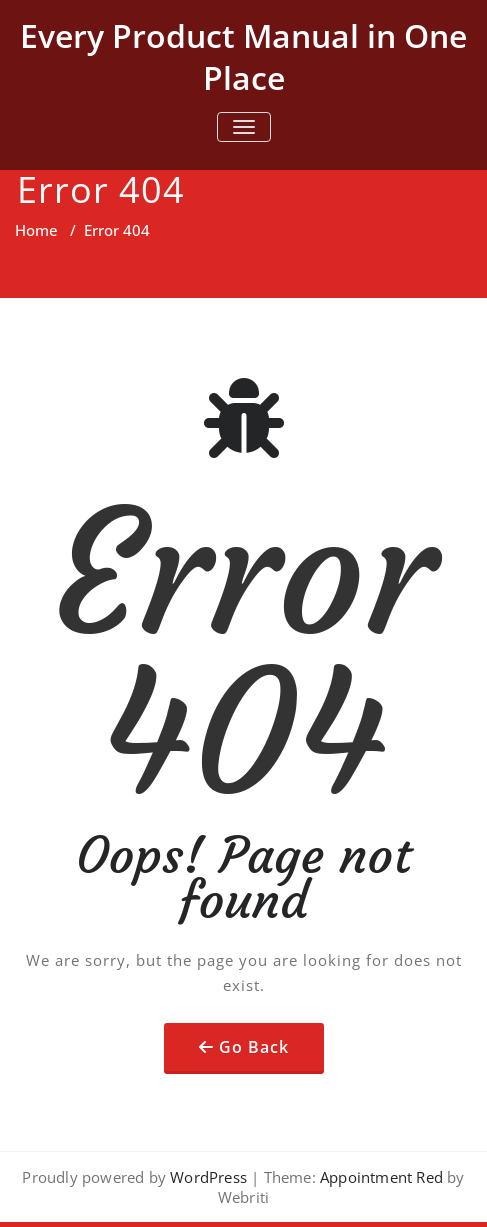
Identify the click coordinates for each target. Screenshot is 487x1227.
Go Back (254, 1047)
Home (36, 230)
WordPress (208, 1177)
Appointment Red (379, 1177)
